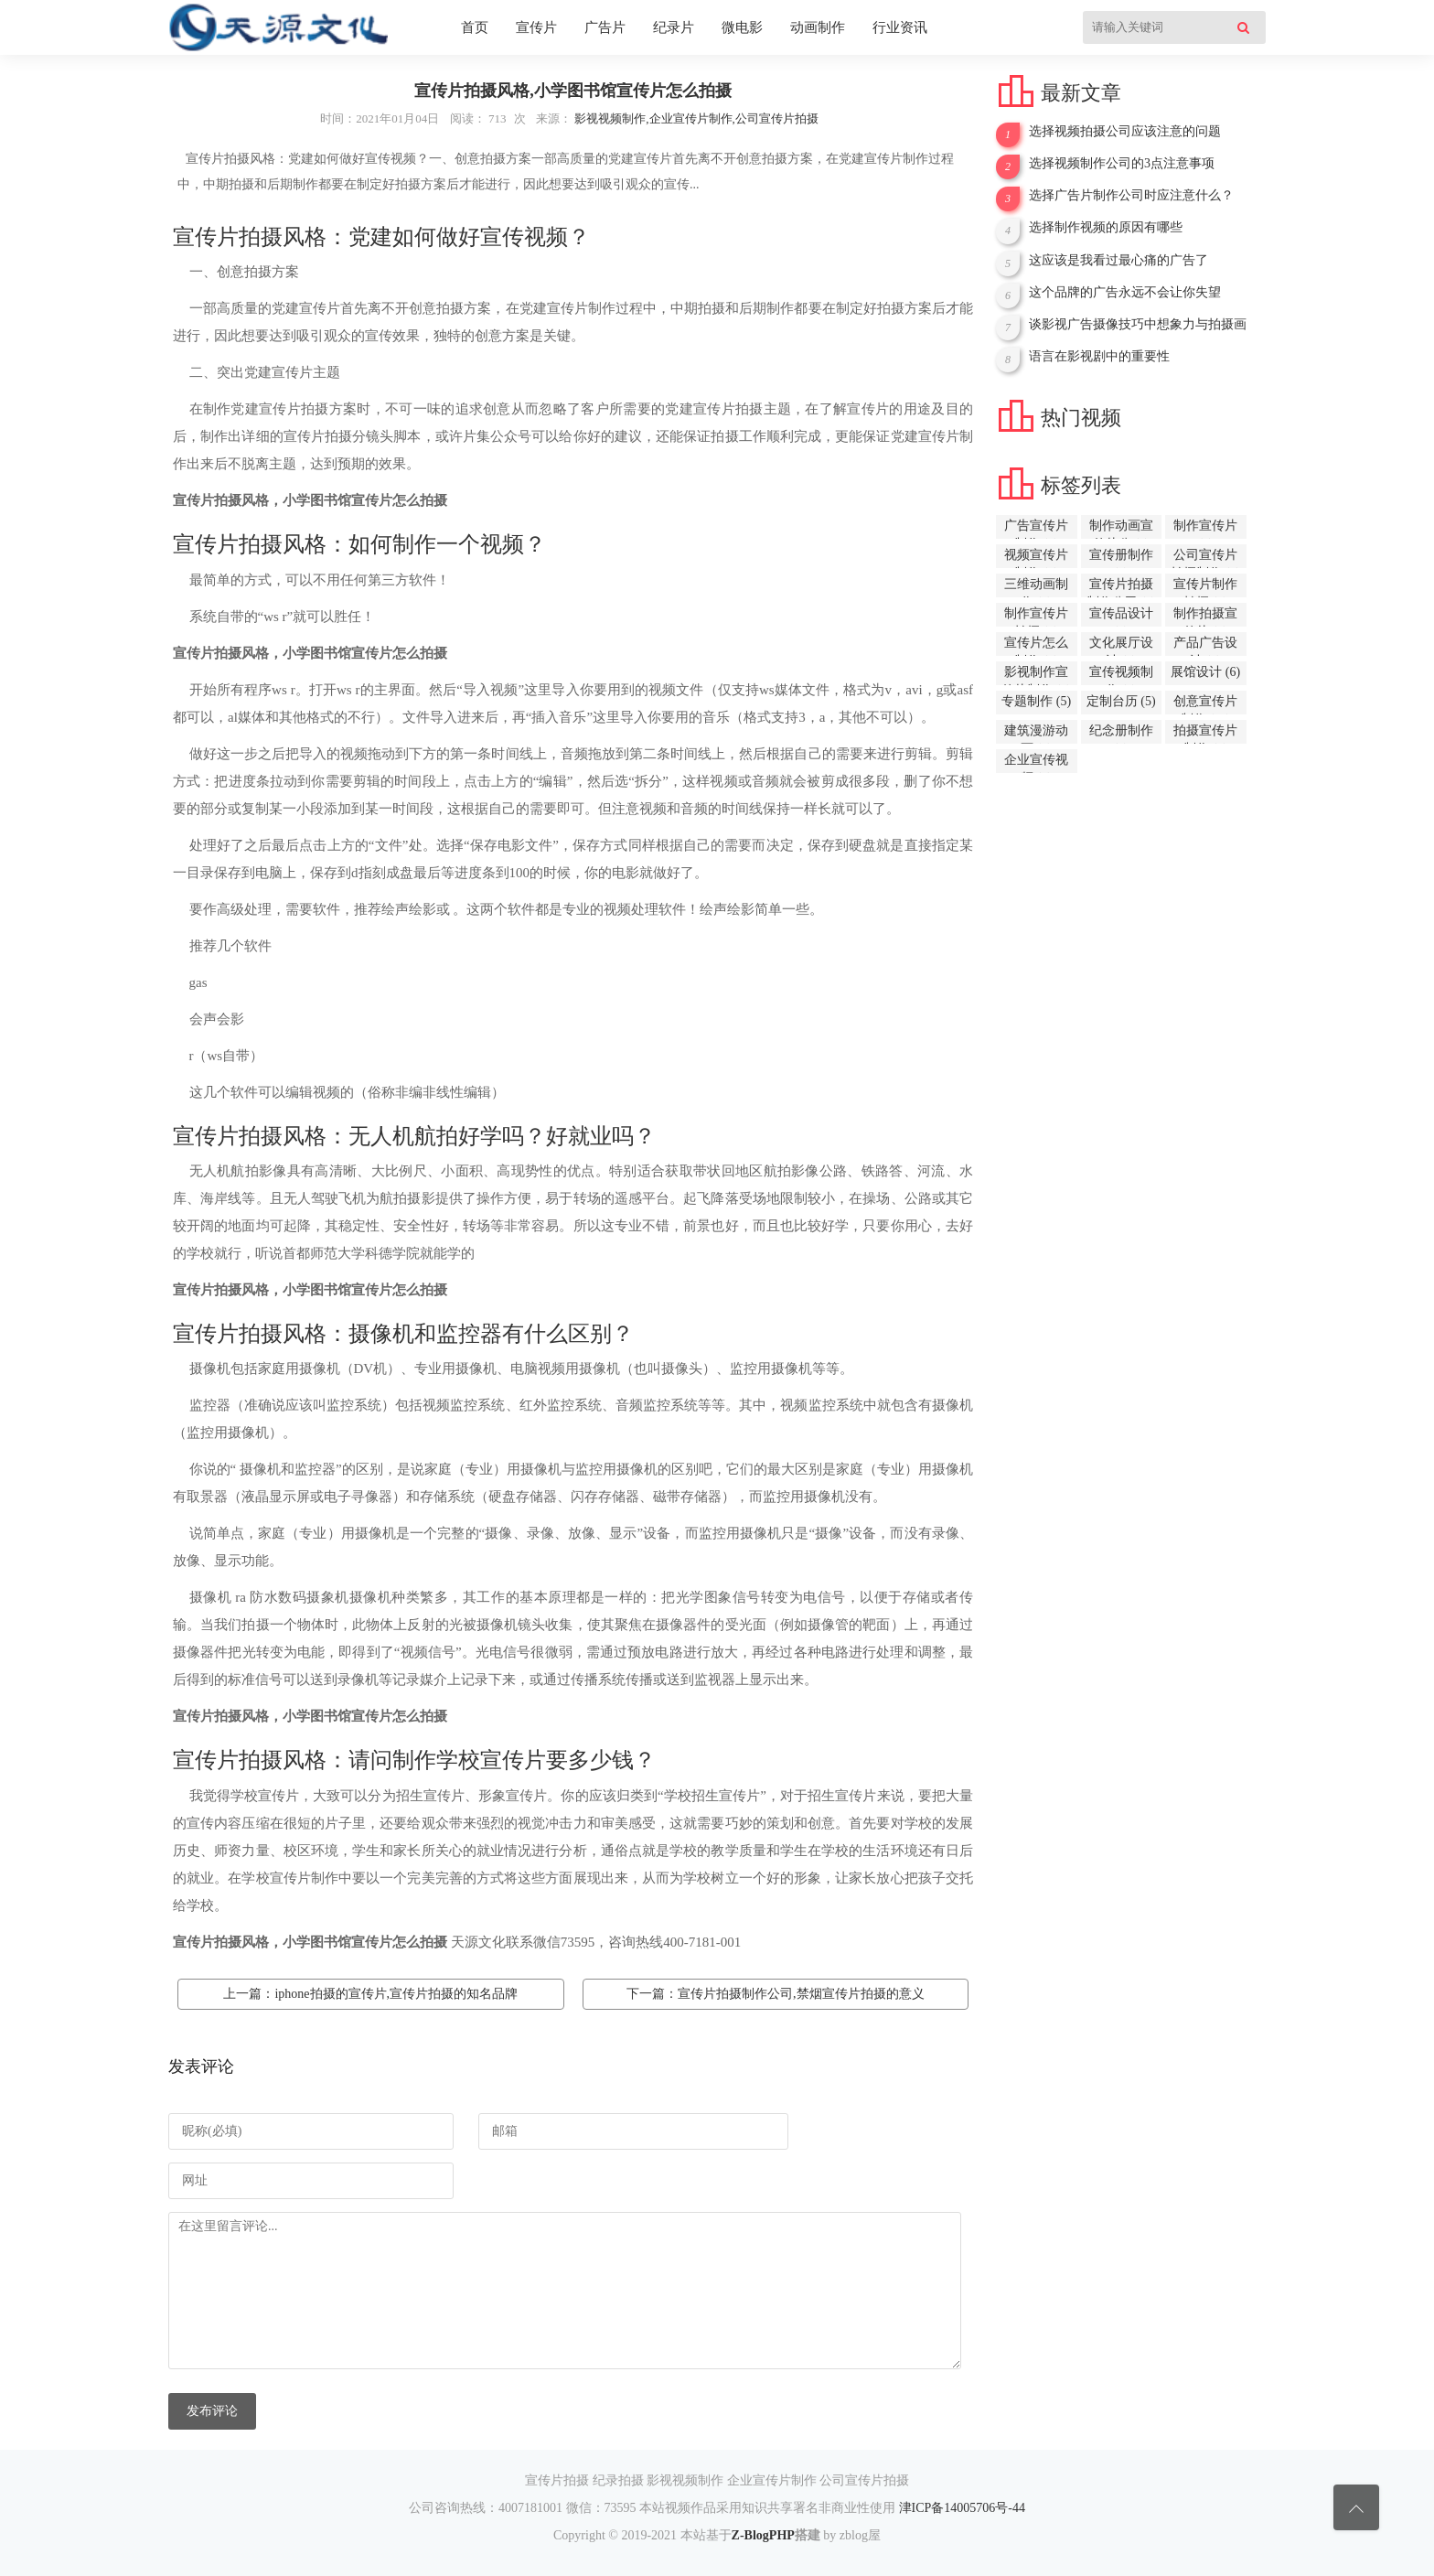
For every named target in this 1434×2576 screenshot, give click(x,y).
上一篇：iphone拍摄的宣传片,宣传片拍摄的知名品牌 (370, 1994)
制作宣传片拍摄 (1036, 616)
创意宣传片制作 (1205, 704)
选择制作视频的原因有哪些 (1106, 227)
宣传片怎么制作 (1036, 646)
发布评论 (212, 2411)
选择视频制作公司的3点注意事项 (1122, 163)
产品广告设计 (1205, 646)
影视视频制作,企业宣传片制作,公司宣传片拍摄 (696, 118)
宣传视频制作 (1121, 675)
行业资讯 (899, 27)
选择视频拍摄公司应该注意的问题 (1125, 131)
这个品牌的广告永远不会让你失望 (1125, 292)
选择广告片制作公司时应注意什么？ (1131, 195)
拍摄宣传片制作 (1205, 734)
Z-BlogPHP (763, 2535)
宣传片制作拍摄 (1205, 587)
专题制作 (1036, 701)
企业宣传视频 (1036, 763)
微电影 (742, 27)
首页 (474, 27)
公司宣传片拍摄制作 (1205, 558)
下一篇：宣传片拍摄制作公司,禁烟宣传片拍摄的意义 (775, 1994)
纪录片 (673, 27)
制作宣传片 (1205, 529)
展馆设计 (1205, 672)
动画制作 (817, 27)
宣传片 (536, 27)
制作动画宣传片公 (1121, 529)
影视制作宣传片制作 (1036, 675)
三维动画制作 (1036, 587)
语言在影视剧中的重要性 (1099, 356)
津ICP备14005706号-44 (962, 2508)
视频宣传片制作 (1036, 558)
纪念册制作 (1121, 734)
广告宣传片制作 (1036, 529)
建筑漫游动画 (1036, 734)
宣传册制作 (1121, 558)
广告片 (605, 27)
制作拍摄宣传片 (1205, 616)
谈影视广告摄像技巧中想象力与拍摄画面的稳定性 (1138, 324)
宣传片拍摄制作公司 (1121, 587)
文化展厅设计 (1121, 646)
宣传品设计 (1121, 616)
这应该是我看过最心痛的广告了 (1118, 260)
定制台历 (1121, 701)
